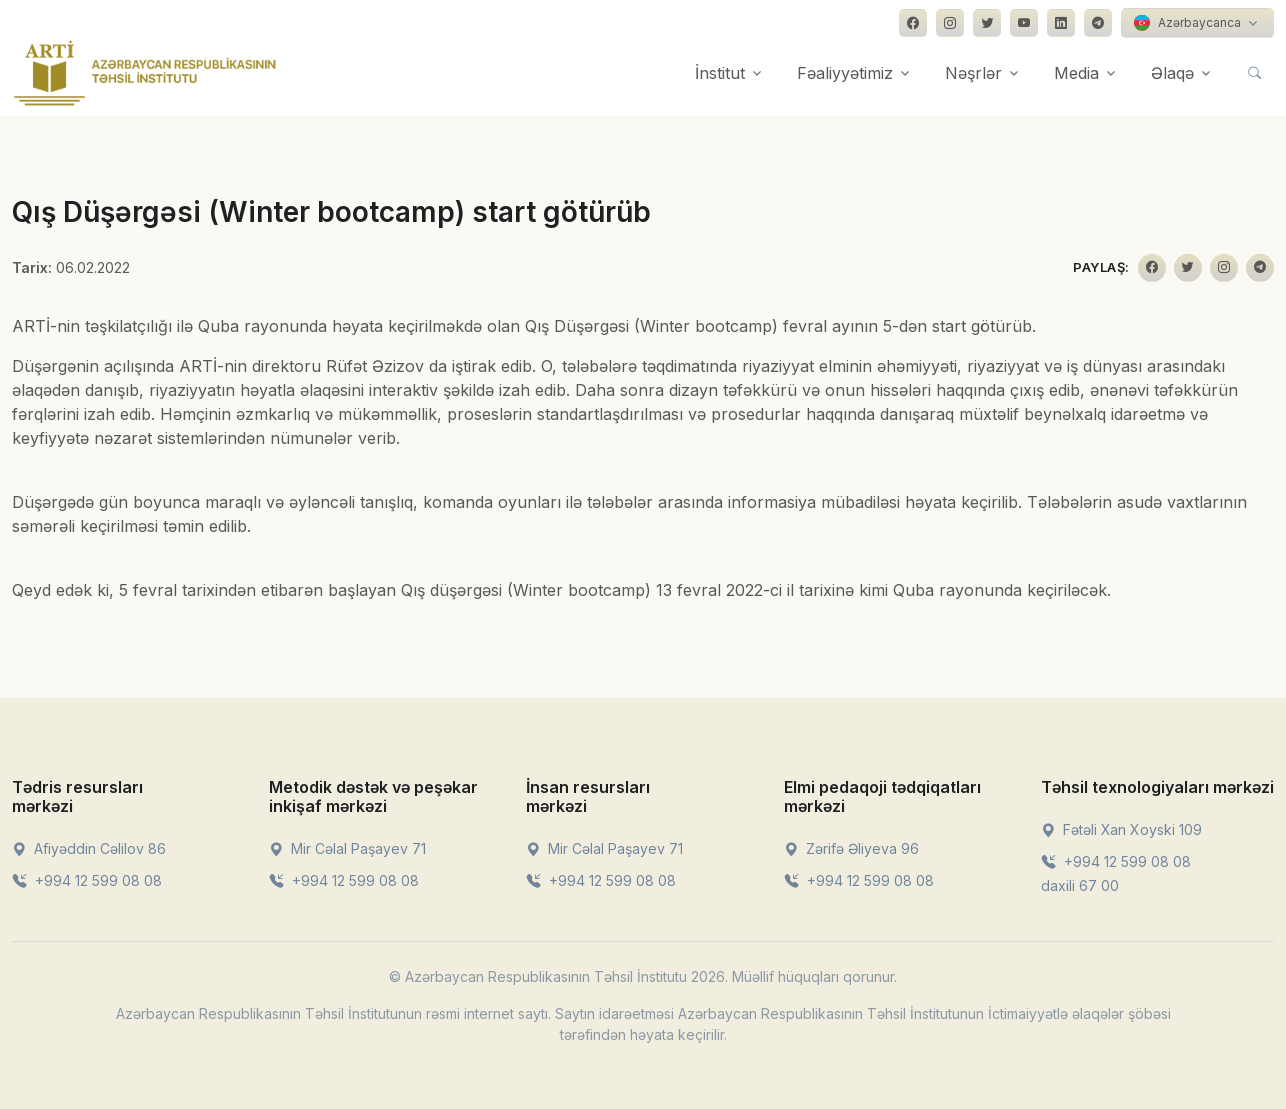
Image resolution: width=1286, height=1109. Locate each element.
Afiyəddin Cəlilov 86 (89, 848)
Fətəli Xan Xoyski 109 (1121, 829)
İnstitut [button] (720, 73)
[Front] (145, 73)
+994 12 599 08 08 (87, 880)
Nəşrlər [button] (973, 73)
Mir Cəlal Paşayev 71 (347, 848)
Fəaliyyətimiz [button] (845, 73)
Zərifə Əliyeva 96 (851, 848)
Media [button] (1076, 73)
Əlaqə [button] (1172, 73)
